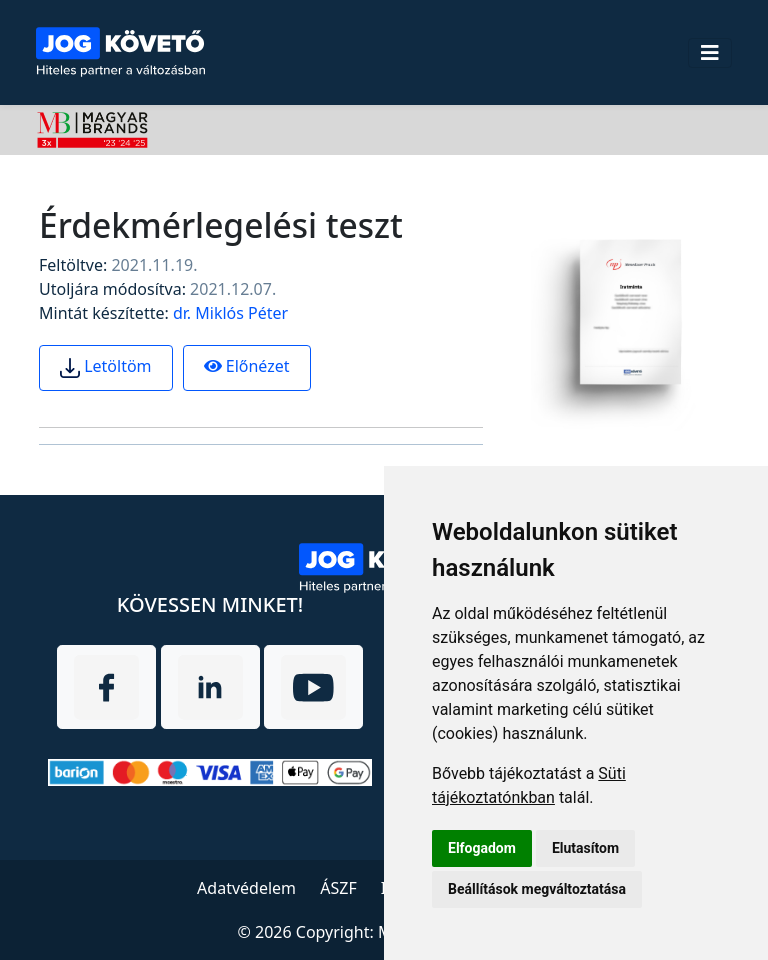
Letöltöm (106, 367)
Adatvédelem (246, 888)
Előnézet (247, 366)
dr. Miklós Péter (230, 313)
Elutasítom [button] (585, 848)
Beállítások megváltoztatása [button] (537, 889)
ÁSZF (338, 888)
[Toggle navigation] (710, 53)
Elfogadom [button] (482, 848)
